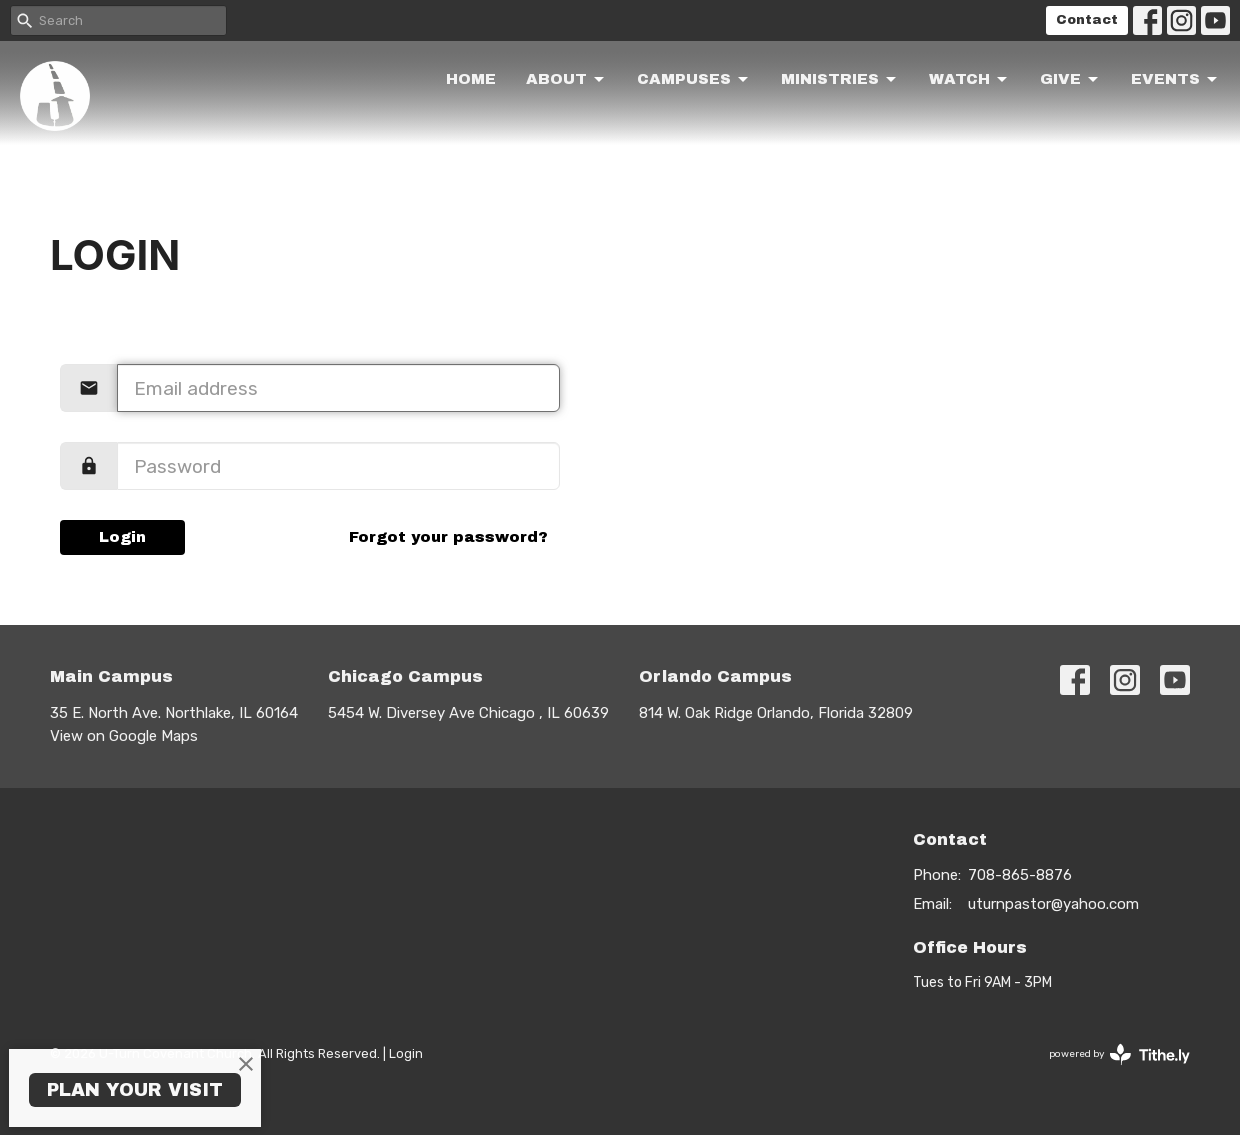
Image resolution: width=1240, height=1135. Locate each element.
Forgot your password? (448, 537)
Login (122, 537)
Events (1175, 80)
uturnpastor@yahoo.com (1053, 904)
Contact (1087, 20)
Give (1070, 80)
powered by (1119, 1054)
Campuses (694, 80)
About (566, 80)
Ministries (840, 80)
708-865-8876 (1020, 875)
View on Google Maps (124, 736)
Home (471, 79)
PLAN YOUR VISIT (135, 1090)
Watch (969, 80)
